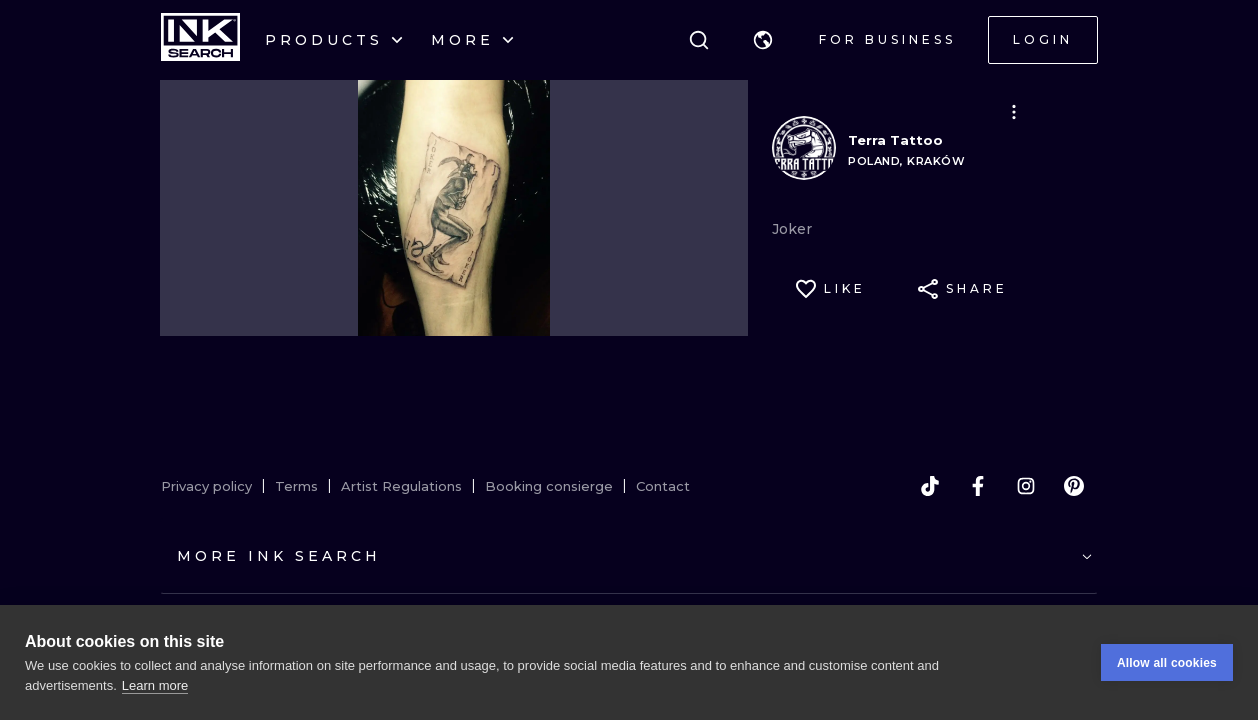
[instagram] (1026, 486)
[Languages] (763, 40)
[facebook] (978, 486)
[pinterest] (1074, 486)
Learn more (155, 685)
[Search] (699, 40)
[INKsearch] (200, 40)
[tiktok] (930, 486)
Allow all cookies (1167, 663)
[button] (763, 40)
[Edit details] (1014, 112)
